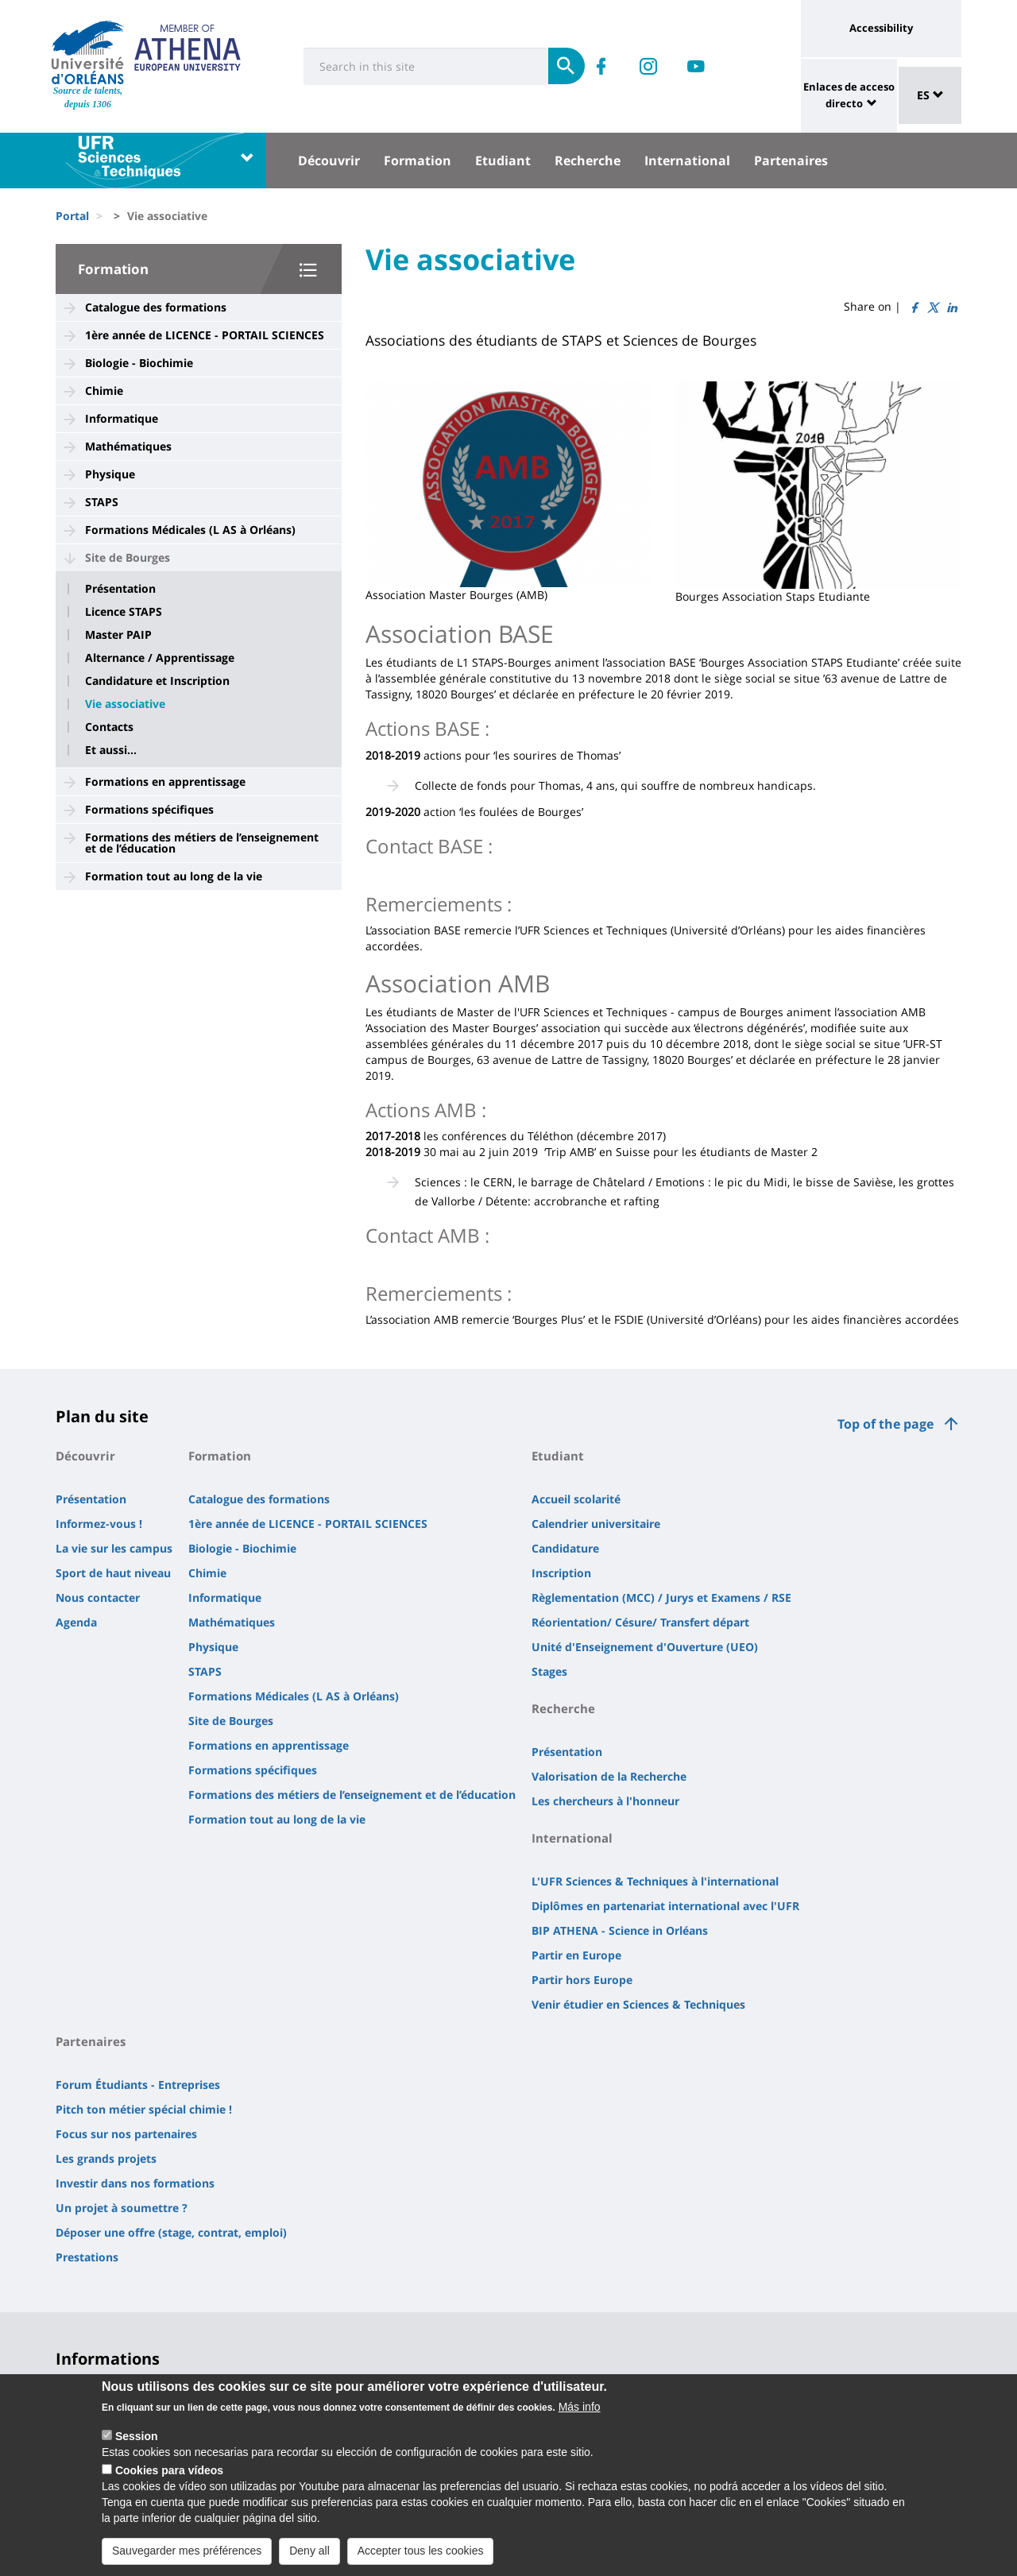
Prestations (87, 2257)
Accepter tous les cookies (421, 2553)
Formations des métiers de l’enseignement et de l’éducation (202, 843)
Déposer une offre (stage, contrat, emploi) (171, 2232)
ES (930, 94)
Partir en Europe (576, 1955)
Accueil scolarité (576, 1499)
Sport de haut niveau (113, 1572)
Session (136, 2438)
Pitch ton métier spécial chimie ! (144, 2109)
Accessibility (881, 28)
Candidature (565, 1548)
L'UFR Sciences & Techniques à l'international (655, 1881)
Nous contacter (98, 1597)
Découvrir (329, 160)
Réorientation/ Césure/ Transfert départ (640, 1622)
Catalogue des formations (155, 307)
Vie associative (125, 704)
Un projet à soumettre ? (122, 2207)
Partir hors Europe (582, 1979)
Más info (580, 2409)
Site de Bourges (127, 557)
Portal (72, 215)
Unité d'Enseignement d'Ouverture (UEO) (645, 1646)
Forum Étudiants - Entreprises (138, 2084)
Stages (549, 1671)
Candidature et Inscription (157, 681)
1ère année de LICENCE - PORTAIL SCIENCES (204, 334)
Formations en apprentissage (165, 781)
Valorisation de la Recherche (609, 1776)
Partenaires (791, 160)
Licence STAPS (123, 611)
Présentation (120, 588)
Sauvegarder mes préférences (186, 2553)
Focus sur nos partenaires (126, 2133)
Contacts (109, 727)
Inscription (561, 1572)
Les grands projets (106, 2158)
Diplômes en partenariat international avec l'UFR (665, 1905)
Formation (417, 160)
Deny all (309, 2553)
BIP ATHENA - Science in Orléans (620, 1930)
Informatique (121, 418)
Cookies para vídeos (169, 2472)
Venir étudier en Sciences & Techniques (638, 2004)
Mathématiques (128, 446)
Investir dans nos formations (135, 2183)
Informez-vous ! (99, 1523)
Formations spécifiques (149, 809)
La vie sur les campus (114, 1548)
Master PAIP (118, 634)
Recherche (588, 160)
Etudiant (503, 160)
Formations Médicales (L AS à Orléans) (190, 529)
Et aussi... (111, 750)
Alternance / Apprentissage (159, 657)
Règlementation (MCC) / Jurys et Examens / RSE (661, 1597)
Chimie (104, 390)
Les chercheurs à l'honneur (605, 1800)
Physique (110, 474)
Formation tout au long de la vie (173, 876)
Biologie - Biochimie (139, 362)
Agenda (76, 1622)
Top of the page (885, 1424)
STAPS (101, 501)
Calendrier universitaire (596, 1523)
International (687, 160)
